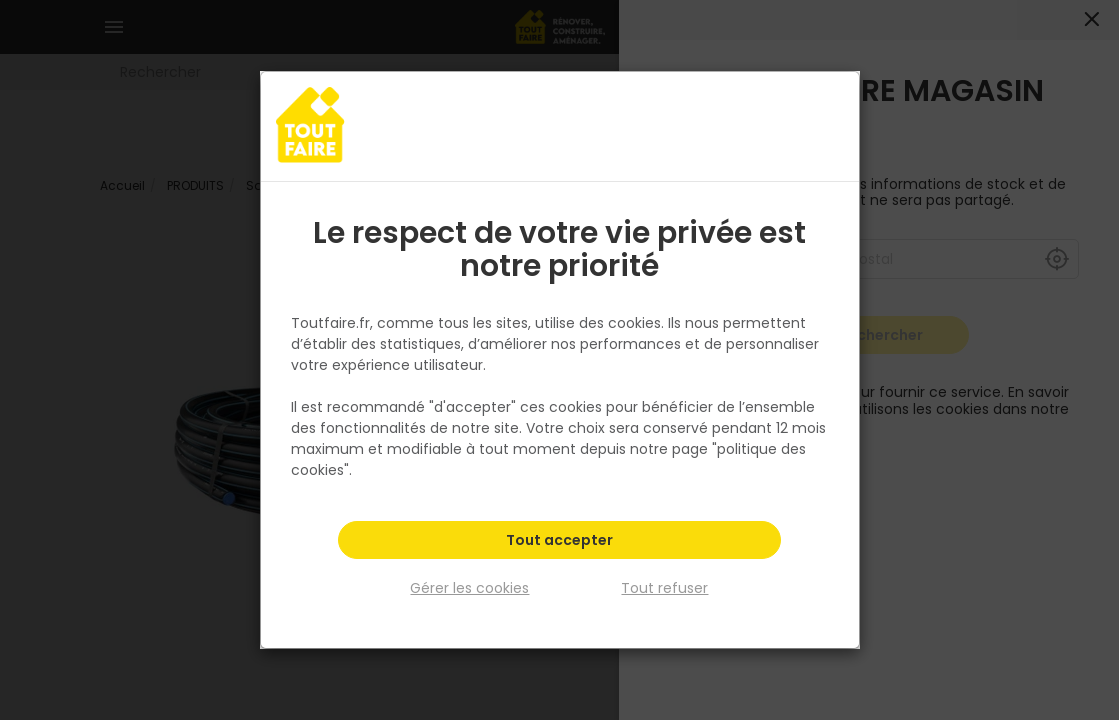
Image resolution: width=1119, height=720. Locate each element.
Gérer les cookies (469, 588)
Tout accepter (559, 540)
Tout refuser (664, 588)
